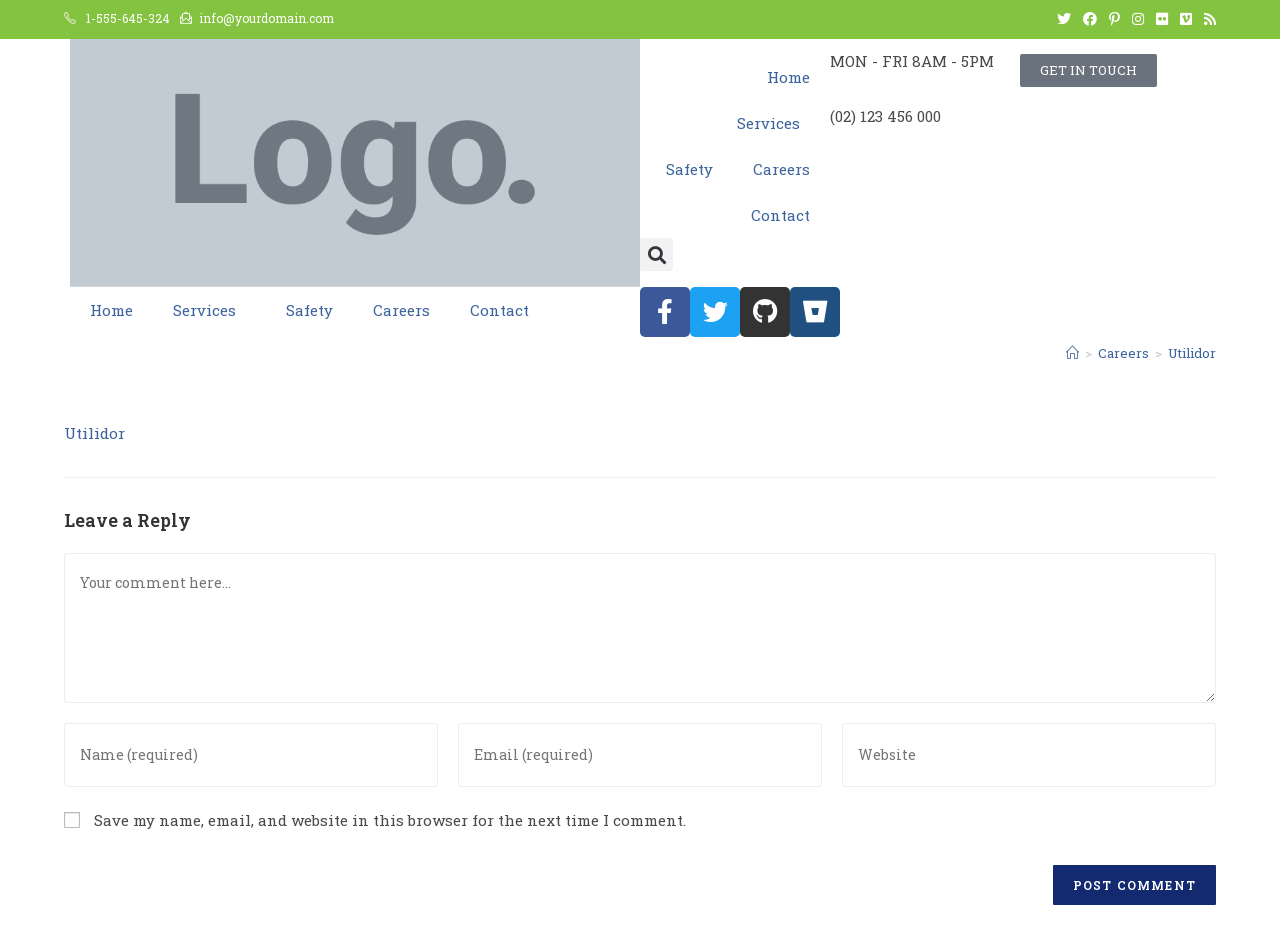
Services (773, 123)
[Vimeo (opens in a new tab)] (1186, 19)
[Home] (1072, 353)
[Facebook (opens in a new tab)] (1090, 19)
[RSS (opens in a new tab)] (1207, 19)
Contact (780, 215)
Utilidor (94, 433)
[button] (656, 254)
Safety (689, 169)
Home (788, 77)
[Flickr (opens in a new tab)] (1162, 19)
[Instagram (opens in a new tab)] (1138, 19)
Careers (781, 169)
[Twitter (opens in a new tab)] (1064, 19)
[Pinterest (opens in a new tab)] (1114, 19)
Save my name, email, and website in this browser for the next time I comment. (390, 820)
